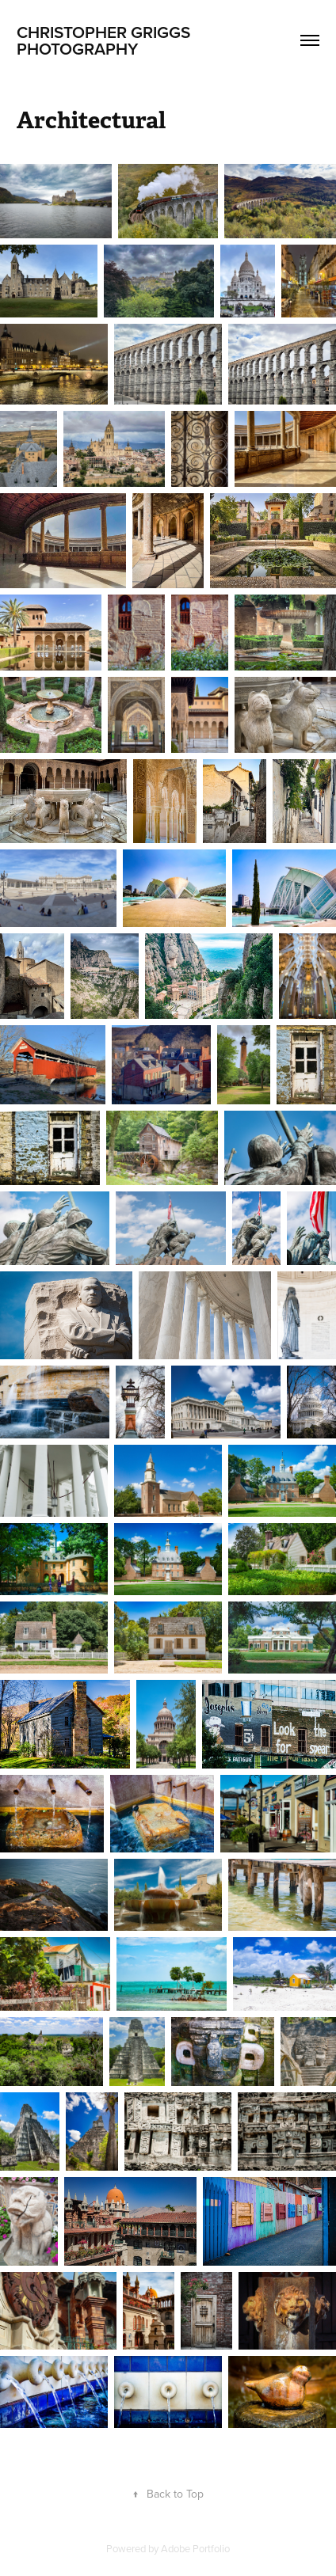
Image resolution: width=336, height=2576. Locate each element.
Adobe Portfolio (195, 2548)
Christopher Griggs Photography (105, 40)
